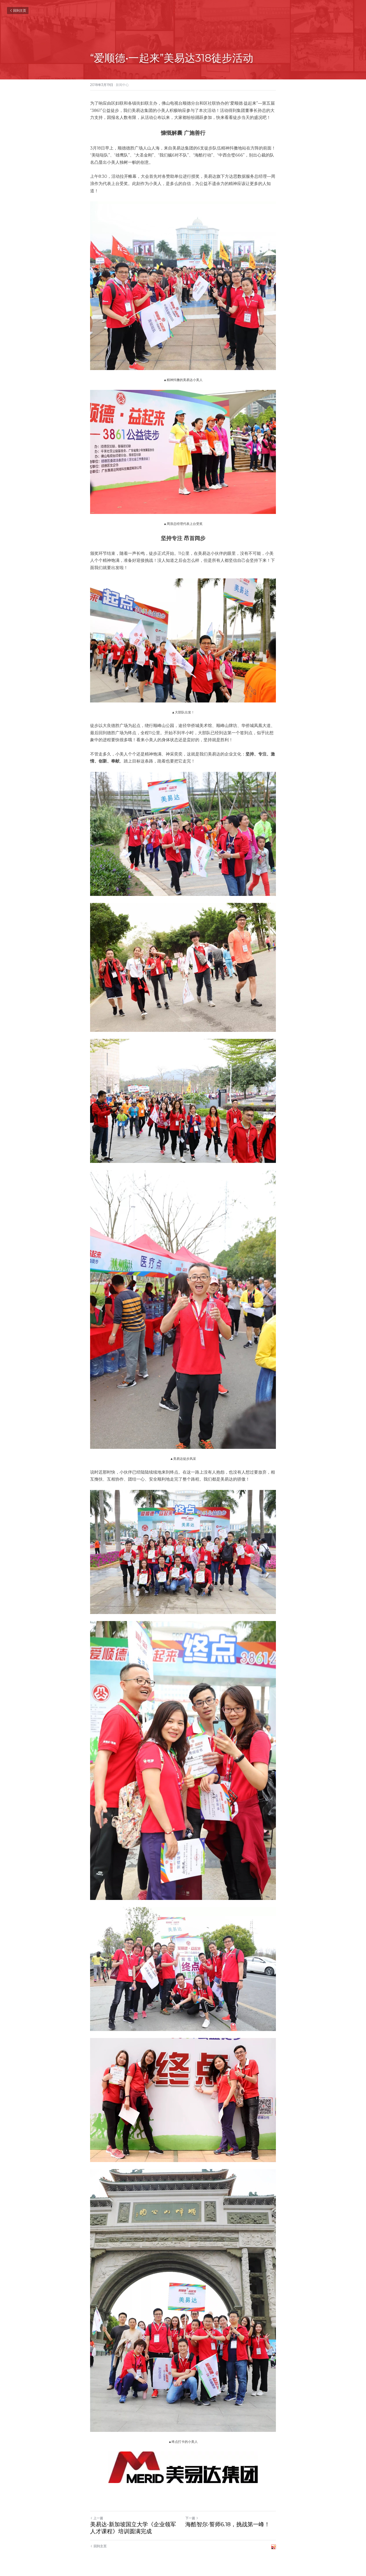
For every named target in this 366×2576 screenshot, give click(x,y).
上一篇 (96, 2518)
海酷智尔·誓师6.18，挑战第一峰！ (227, 2524)
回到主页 (17, 10)
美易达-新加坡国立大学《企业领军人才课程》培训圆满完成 (133, 2528)
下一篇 (191, 2518)
